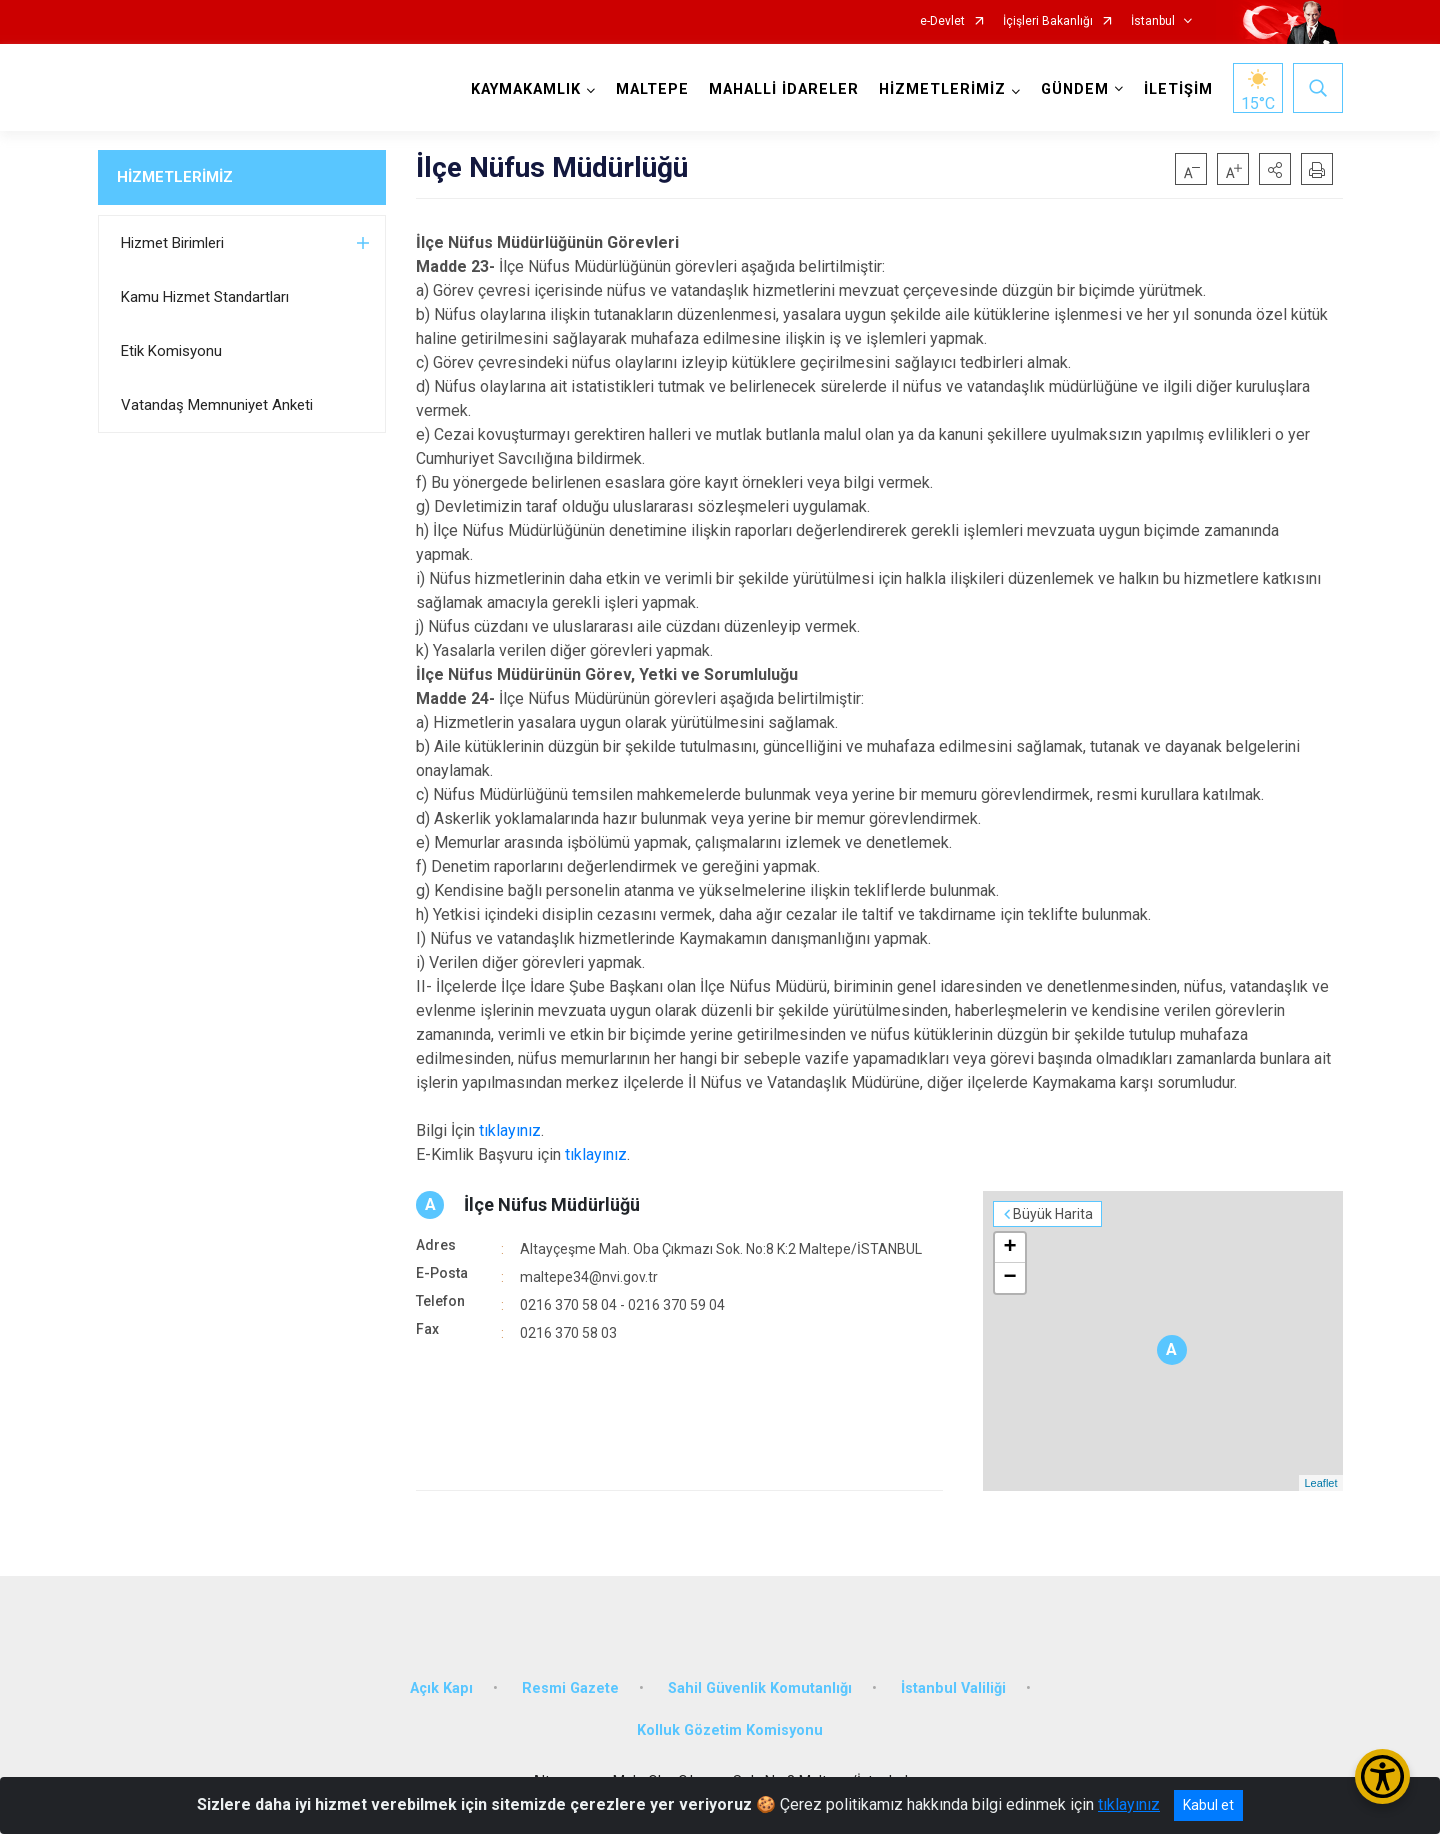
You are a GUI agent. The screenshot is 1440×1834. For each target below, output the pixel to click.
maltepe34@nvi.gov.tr (589, 1277)
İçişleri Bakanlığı (1048, 21)
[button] (1275, 169)
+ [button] (1009, 1248)
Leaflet (1320, 1483)
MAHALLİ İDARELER (784, 89)
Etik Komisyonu (171, 351)
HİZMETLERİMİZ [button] (942, 89)
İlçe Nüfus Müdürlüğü (552, 1204)
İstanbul (1153, 21)
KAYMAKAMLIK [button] (526, 89)
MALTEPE (652, 89)
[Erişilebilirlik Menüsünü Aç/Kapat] (1382, 1776)
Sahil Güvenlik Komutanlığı (760, 1688)
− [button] (1009, 1278)
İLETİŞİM (1178, 89)
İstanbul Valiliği (953, 1688)
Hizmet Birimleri (172, 243)
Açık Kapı (441, 1688)
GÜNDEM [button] (1075, 89)
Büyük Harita (1053, 1214)
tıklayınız (510, 1130)
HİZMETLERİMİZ (175, 177)
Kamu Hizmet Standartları (205, 297)
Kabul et (1208, 1805)
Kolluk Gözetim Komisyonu (730, 1730)
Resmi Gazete (570, 1688)
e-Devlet (942, 21)
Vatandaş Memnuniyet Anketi (217, 405)
